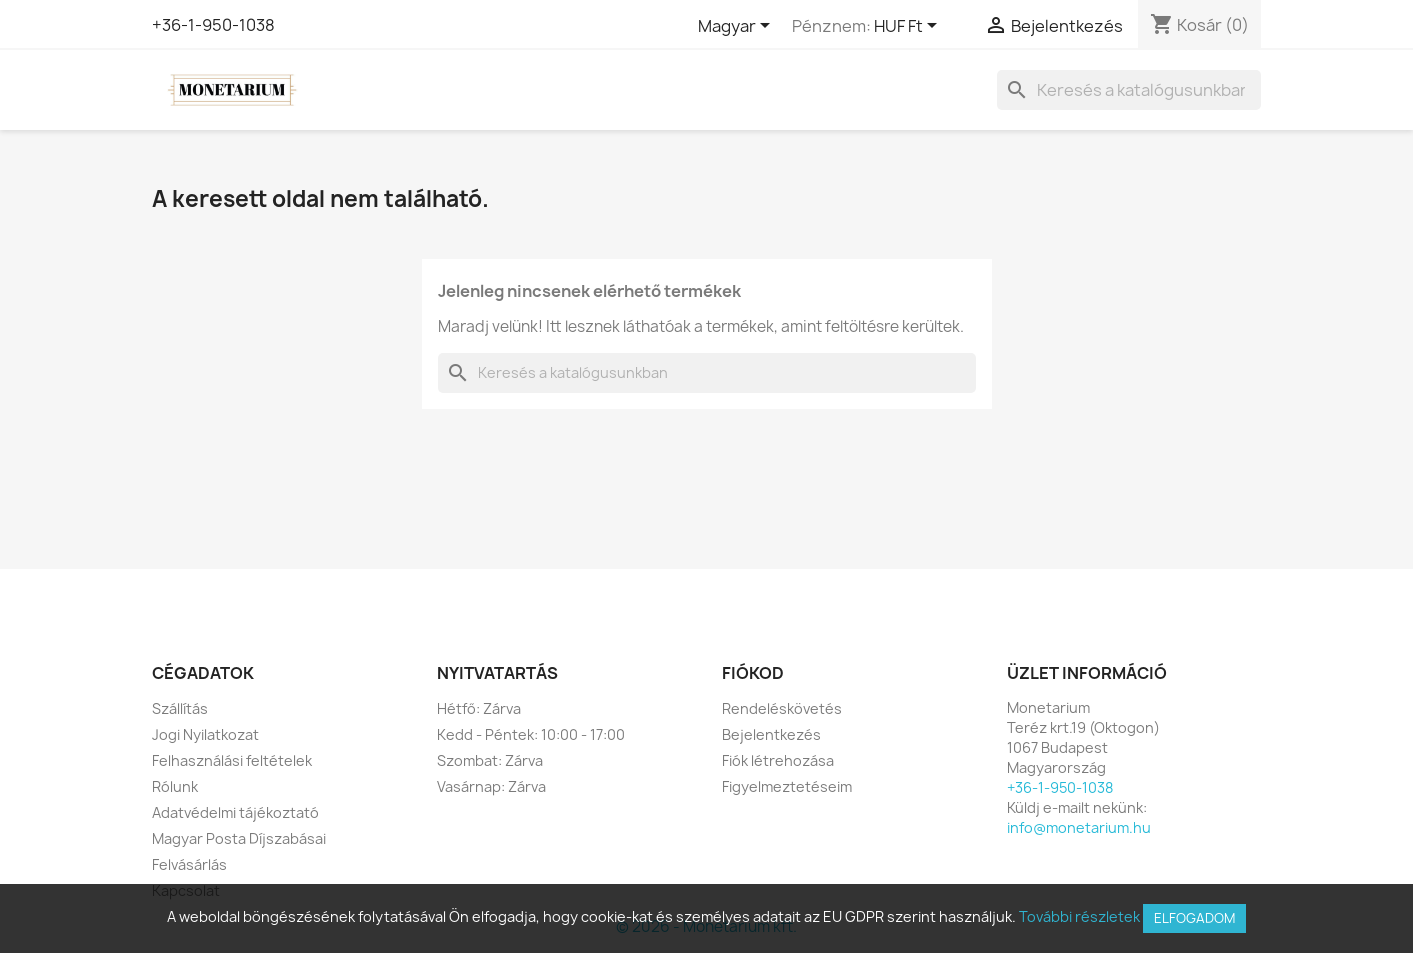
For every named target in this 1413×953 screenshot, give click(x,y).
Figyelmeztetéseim (787, 786)
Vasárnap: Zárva (491, 786)
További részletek (1079, 916)
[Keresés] (1129, 90)
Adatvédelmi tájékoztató (235, 812)
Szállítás (180, 708)
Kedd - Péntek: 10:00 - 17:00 (531, 734)
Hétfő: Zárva (479, 708)
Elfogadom (1194, 918)
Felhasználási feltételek (232, 760)
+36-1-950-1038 (213, 25)
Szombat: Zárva (490, 760)
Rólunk (175, 786)
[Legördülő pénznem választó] (909, 27)
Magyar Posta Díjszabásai (239, 838)
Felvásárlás (189, 864)
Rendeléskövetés (782, 708)
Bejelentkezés (771, 734)
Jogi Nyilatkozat (205, 734)
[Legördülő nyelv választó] (737, 27)
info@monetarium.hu (1079, 827)
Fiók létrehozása (778, 760)
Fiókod (753, 673)
